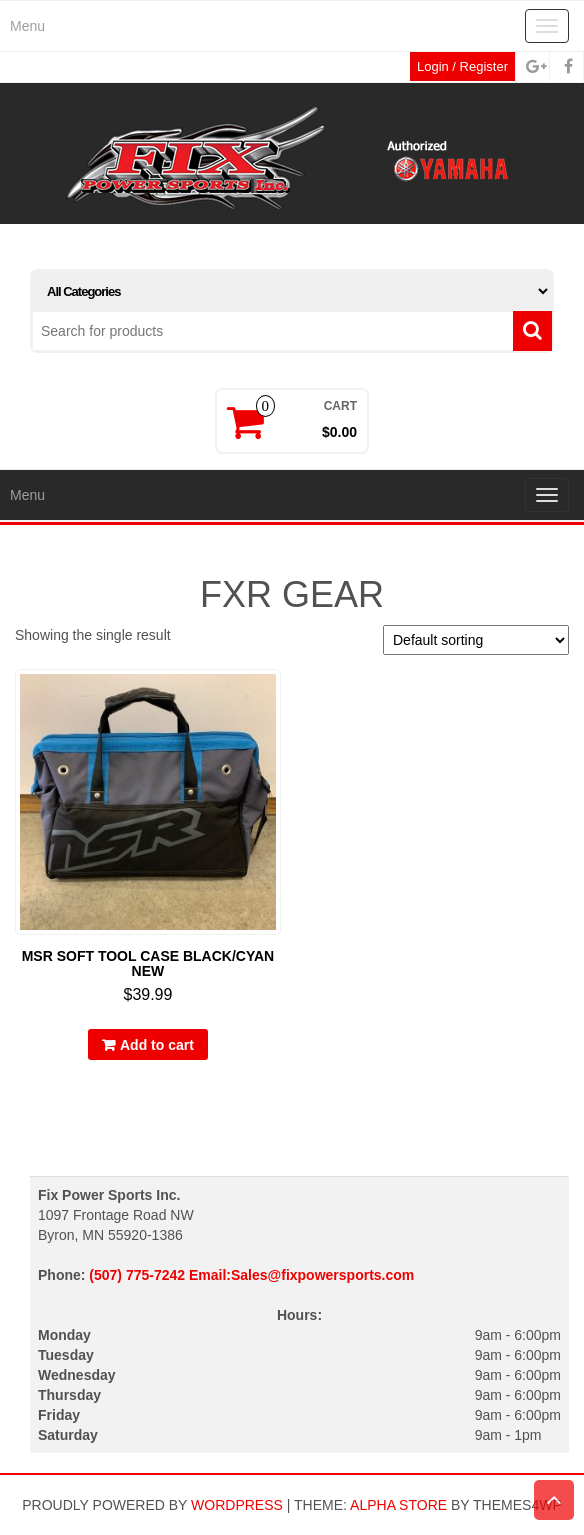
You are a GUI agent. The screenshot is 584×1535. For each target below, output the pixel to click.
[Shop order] (476, 640)
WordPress (237, 1505)
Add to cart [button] (157, 1045)
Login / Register (462, 66)
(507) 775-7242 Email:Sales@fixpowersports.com (251, 1275)
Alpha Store (398, 1505)
